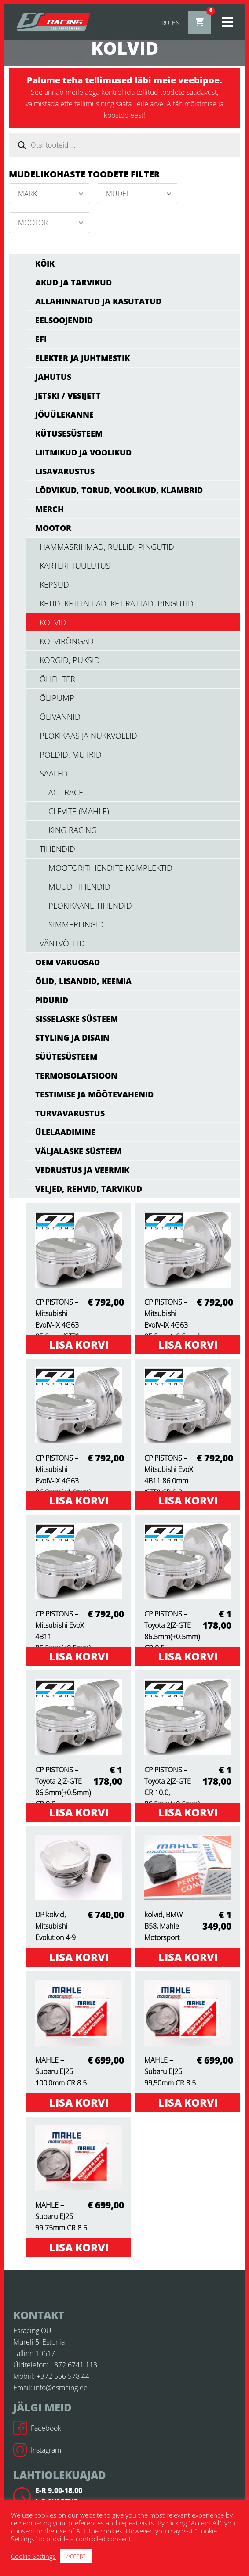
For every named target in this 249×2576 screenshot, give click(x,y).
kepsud (54, 584)
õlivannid (60, 716)
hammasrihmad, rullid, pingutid (107, 546)
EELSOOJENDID (64, 320)
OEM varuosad (67, 962)
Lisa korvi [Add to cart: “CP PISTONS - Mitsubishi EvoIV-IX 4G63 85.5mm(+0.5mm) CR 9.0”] (188, 1344)
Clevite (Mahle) (78, 811)
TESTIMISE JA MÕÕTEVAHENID (94, 1094)
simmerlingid (76, 924)
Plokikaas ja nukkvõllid (88, 735)
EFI (41, 339)
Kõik (45, 263)
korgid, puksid (70, 660)
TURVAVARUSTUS (70, 1113)
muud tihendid (79, 886)
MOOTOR (53, 528)
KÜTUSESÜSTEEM (69, 433)
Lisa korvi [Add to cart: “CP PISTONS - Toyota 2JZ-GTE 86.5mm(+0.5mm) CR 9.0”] (79, 1812)
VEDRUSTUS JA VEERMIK (82, 1170)
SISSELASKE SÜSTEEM (76, 1019)
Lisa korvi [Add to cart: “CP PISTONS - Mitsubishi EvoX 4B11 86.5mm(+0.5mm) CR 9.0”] (79, 1656)
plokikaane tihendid (90, 905)
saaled (54, 773)
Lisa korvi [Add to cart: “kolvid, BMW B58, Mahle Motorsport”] (188, 1957)
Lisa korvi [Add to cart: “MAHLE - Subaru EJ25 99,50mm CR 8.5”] (188, 2102)
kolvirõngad (67, 641)
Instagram (37, 2450)
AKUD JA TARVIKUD (73, 282)
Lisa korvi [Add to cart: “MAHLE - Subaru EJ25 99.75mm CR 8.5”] (79, 2247)
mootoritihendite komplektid (110, 867)
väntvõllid (62, 943)
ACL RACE (65, 792)
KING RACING (72, 830)
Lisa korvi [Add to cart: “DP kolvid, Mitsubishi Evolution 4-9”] (79, 1957)
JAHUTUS (53, 377)
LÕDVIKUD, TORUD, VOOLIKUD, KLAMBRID (119, 490)
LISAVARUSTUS (65, 471)
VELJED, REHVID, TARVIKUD (88, 1188)
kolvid (53, 622)
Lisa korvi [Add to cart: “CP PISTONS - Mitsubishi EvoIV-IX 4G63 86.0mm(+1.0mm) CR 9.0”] (79, 1500)
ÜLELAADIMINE (65, 1132)
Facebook (37, 2428)
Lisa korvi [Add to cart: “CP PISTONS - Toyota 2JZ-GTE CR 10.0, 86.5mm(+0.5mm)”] (188, 1812)
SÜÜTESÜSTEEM (66, 1056)
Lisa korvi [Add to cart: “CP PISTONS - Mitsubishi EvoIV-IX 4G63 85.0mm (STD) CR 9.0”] (79, 1344)
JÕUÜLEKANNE (64, 414)
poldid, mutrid (71, 754)
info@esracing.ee (61, 2387)
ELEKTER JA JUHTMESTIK (82, 358)
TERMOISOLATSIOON (76, 1075)
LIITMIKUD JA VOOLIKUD (83, 452)
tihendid (57, 849)
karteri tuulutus (75, 565)
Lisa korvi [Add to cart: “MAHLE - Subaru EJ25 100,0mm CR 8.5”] (79, 2102)
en (176, 22)
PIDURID (51, 1000)
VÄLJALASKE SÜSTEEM (78, 1151)
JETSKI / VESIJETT (68, 395)
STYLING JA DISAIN (72, 1037)
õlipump (57, 698)
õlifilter (57, 679)
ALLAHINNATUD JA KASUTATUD (98, 301)
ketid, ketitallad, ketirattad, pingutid (117, 603)
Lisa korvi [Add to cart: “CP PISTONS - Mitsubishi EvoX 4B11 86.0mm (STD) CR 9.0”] (188, 1500)
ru (165, 22)
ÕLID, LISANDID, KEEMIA (83, 981)
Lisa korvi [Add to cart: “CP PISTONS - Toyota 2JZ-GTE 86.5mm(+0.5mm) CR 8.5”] (188, 1656)
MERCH (49, 509)
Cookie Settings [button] (33, 2556)
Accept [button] (75, 2555)
